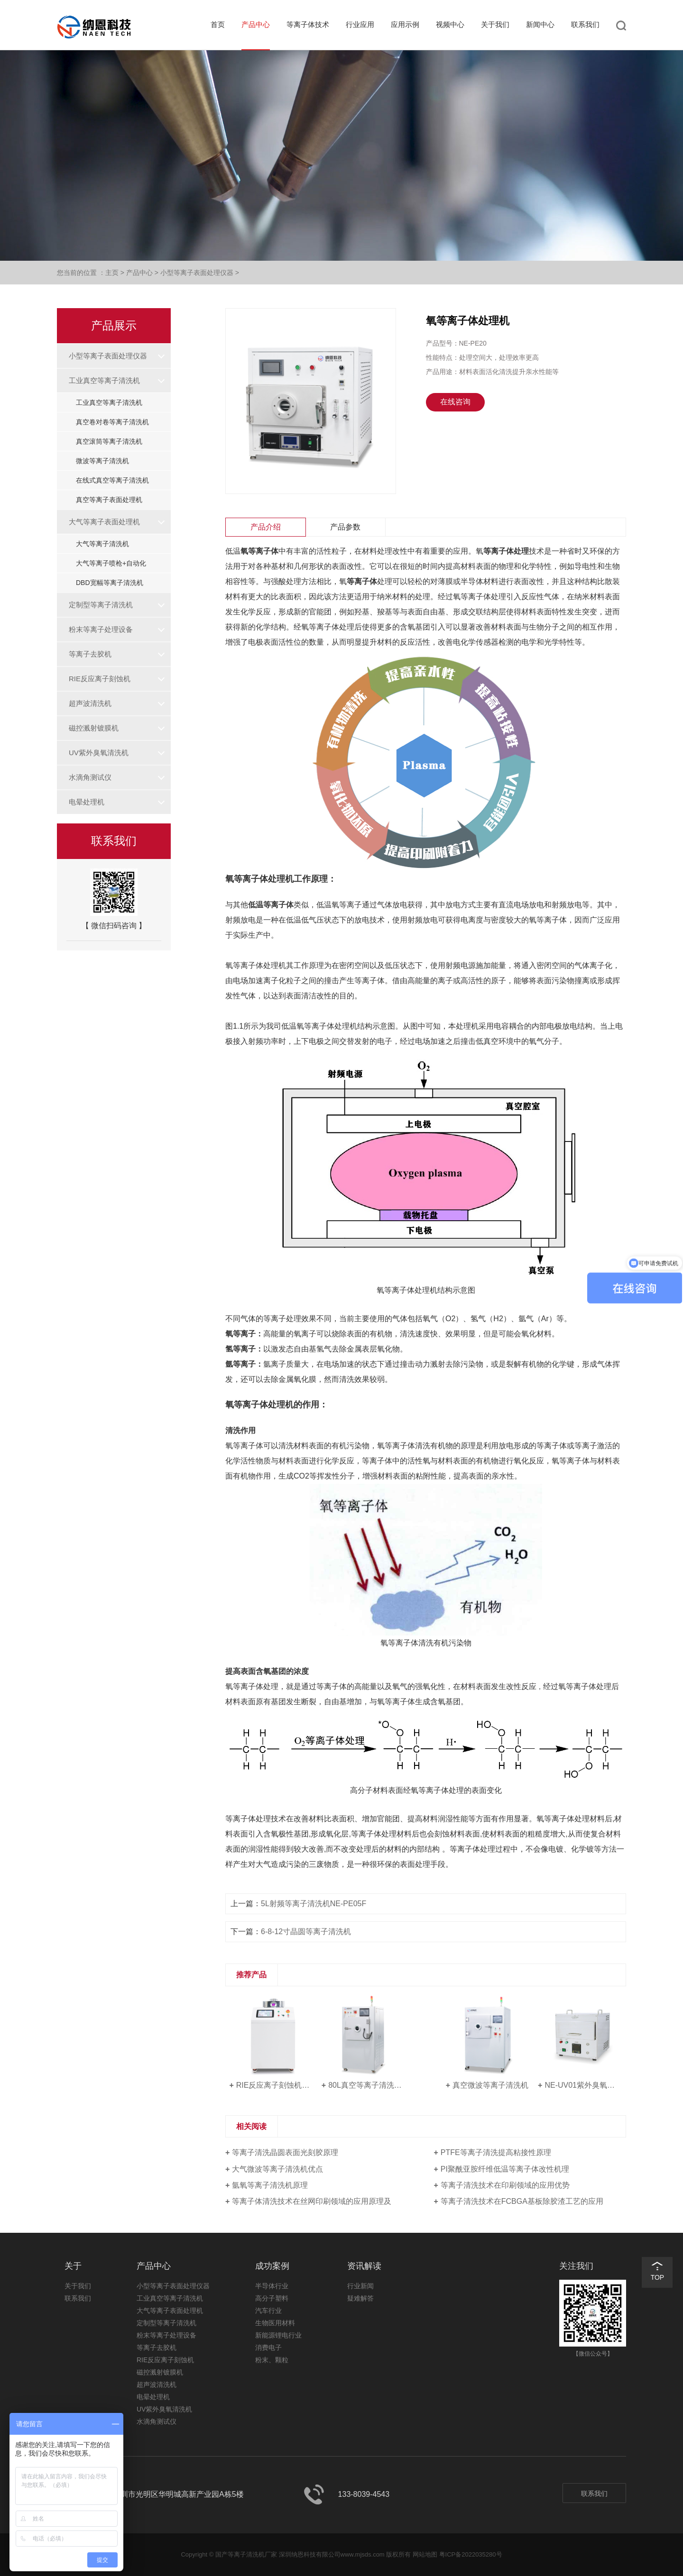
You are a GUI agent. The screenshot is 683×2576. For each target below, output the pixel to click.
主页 (112, 272)
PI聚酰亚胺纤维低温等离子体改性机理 (505, 2169)
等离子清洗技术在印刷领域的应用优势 (505, 2185)
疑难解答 (360, 2298)
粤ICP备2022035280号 (470, 2554)
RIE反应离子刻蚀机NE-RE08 (275, 2085)
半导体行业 (271, 2286)
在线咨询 (455, 402)
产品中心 (255, 24)
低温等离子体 (271, 905)
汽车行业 (268, 2310)
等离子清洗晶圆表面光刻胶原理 (285, 2152)
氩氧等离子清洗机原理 (270, 2185)
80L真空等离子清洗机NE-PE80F (367, 2085)
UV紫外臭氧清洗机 (99, 753)
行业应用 (360, 24)
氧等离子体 (259, 551)
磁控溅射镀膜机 (94, 728)
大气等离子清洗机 (102, 544)
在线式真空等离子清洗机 (112, 480)
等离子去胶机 (90, 654)
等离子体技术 (307, 24)
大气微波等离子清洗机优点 (277, 2169)
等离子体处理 (506, 551)
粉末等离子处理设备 (101, 629)
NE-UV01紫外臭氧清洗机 (583, 2085)
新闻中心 (540, 24)
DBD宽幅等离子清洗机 (109, 582)
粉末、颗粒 (271, 2360)
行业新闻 (360, 2286)
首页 (218, 24)
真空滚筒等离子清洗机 (109, 441)
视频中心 (450, 24)
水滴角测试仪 (90, 777)
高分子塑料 (271, 2298)
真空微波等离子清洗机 (490, 2085)
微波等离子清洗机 (102, 461)
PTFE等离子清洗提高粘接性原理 (496, 2152)
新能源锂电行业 (278, 2335)
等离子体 (362, 581)
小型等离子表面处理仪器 (196, 272)
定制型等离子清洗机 (101, 605)
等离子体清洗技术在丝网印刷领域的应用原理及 (311, 2201)
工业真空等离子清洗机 (104, 380)
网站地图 (425, 2554)
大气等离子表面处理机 (104, 522)
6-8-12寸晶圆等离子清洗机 (306, 1931)
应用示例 (405, 24)
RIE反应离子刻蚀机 (99, 679)
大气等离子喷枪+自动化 (111, 563)
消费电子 (268, 2347)
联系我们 (585, 24)
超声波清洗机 (90, 703)
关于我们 (495, 24)
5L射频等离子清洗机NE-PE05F (313, 1904)
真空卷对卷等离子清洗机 (112, 422)
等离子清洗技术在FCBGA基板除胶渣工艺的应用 (522, 2201)
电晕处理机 (86, 802)
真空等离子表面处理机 (109, 499)
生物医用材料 (275, 2323)
